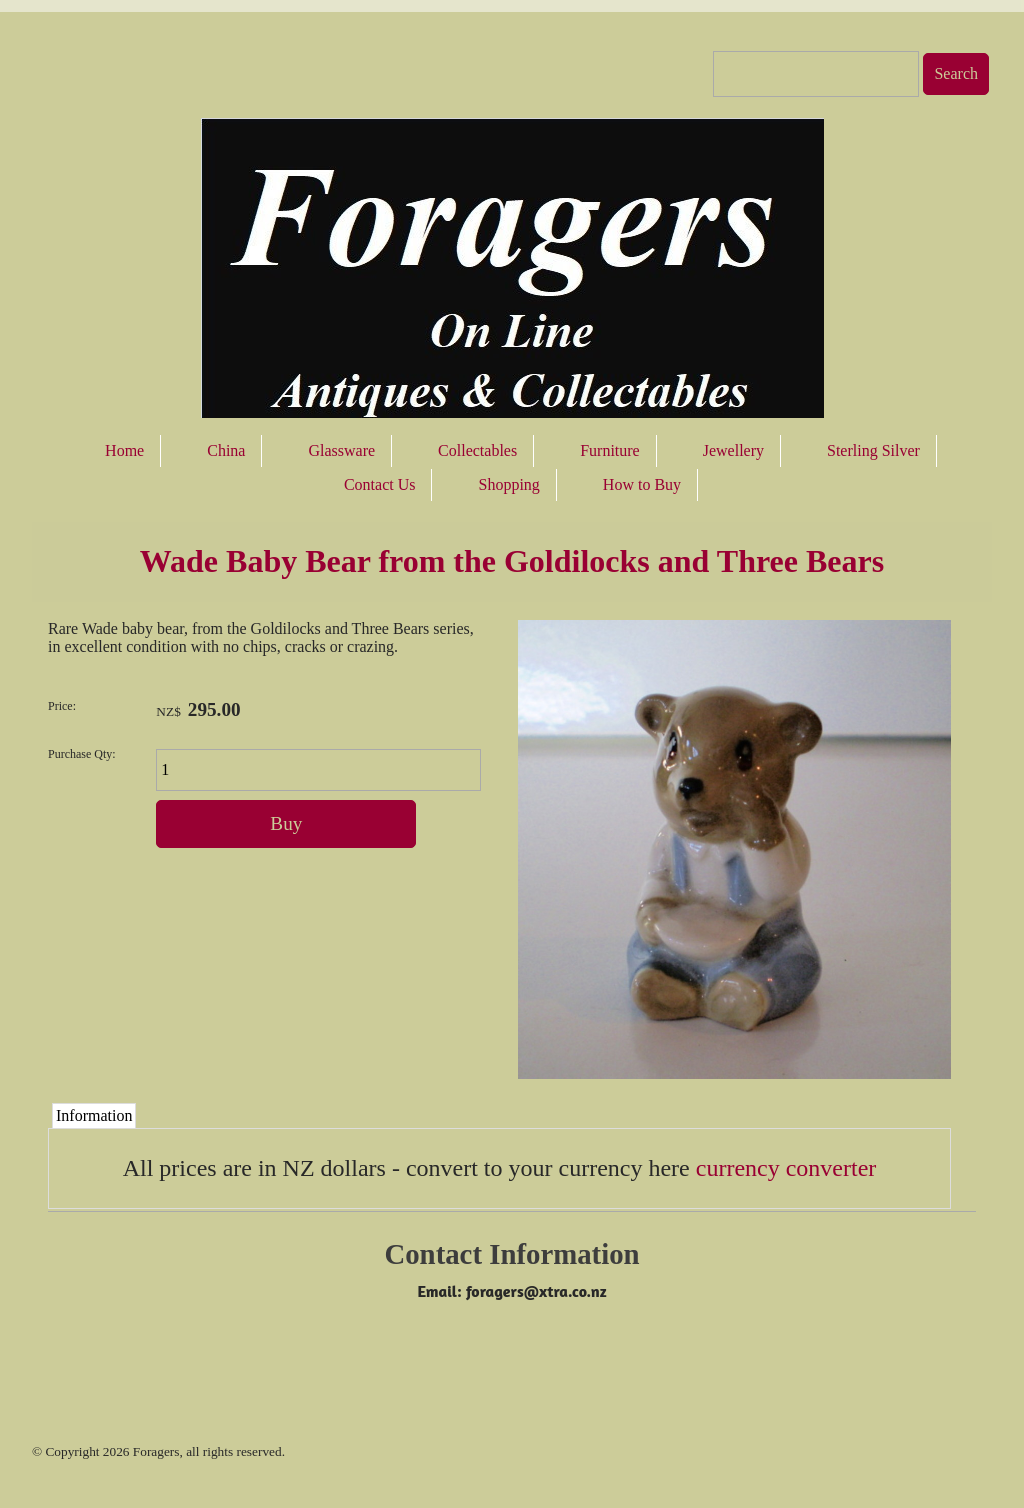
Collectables (477, 450)
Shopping (508, 484)
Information (94, 1115)
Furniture (610, 450)
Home (124, 450)
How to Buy (642, 484)
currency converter (786, 1168)
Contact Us (380, 484)
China (226, 450)
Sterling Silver (873, 450)
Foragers (156, 1451)
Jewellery (733, 450)
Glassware (341, 450)
